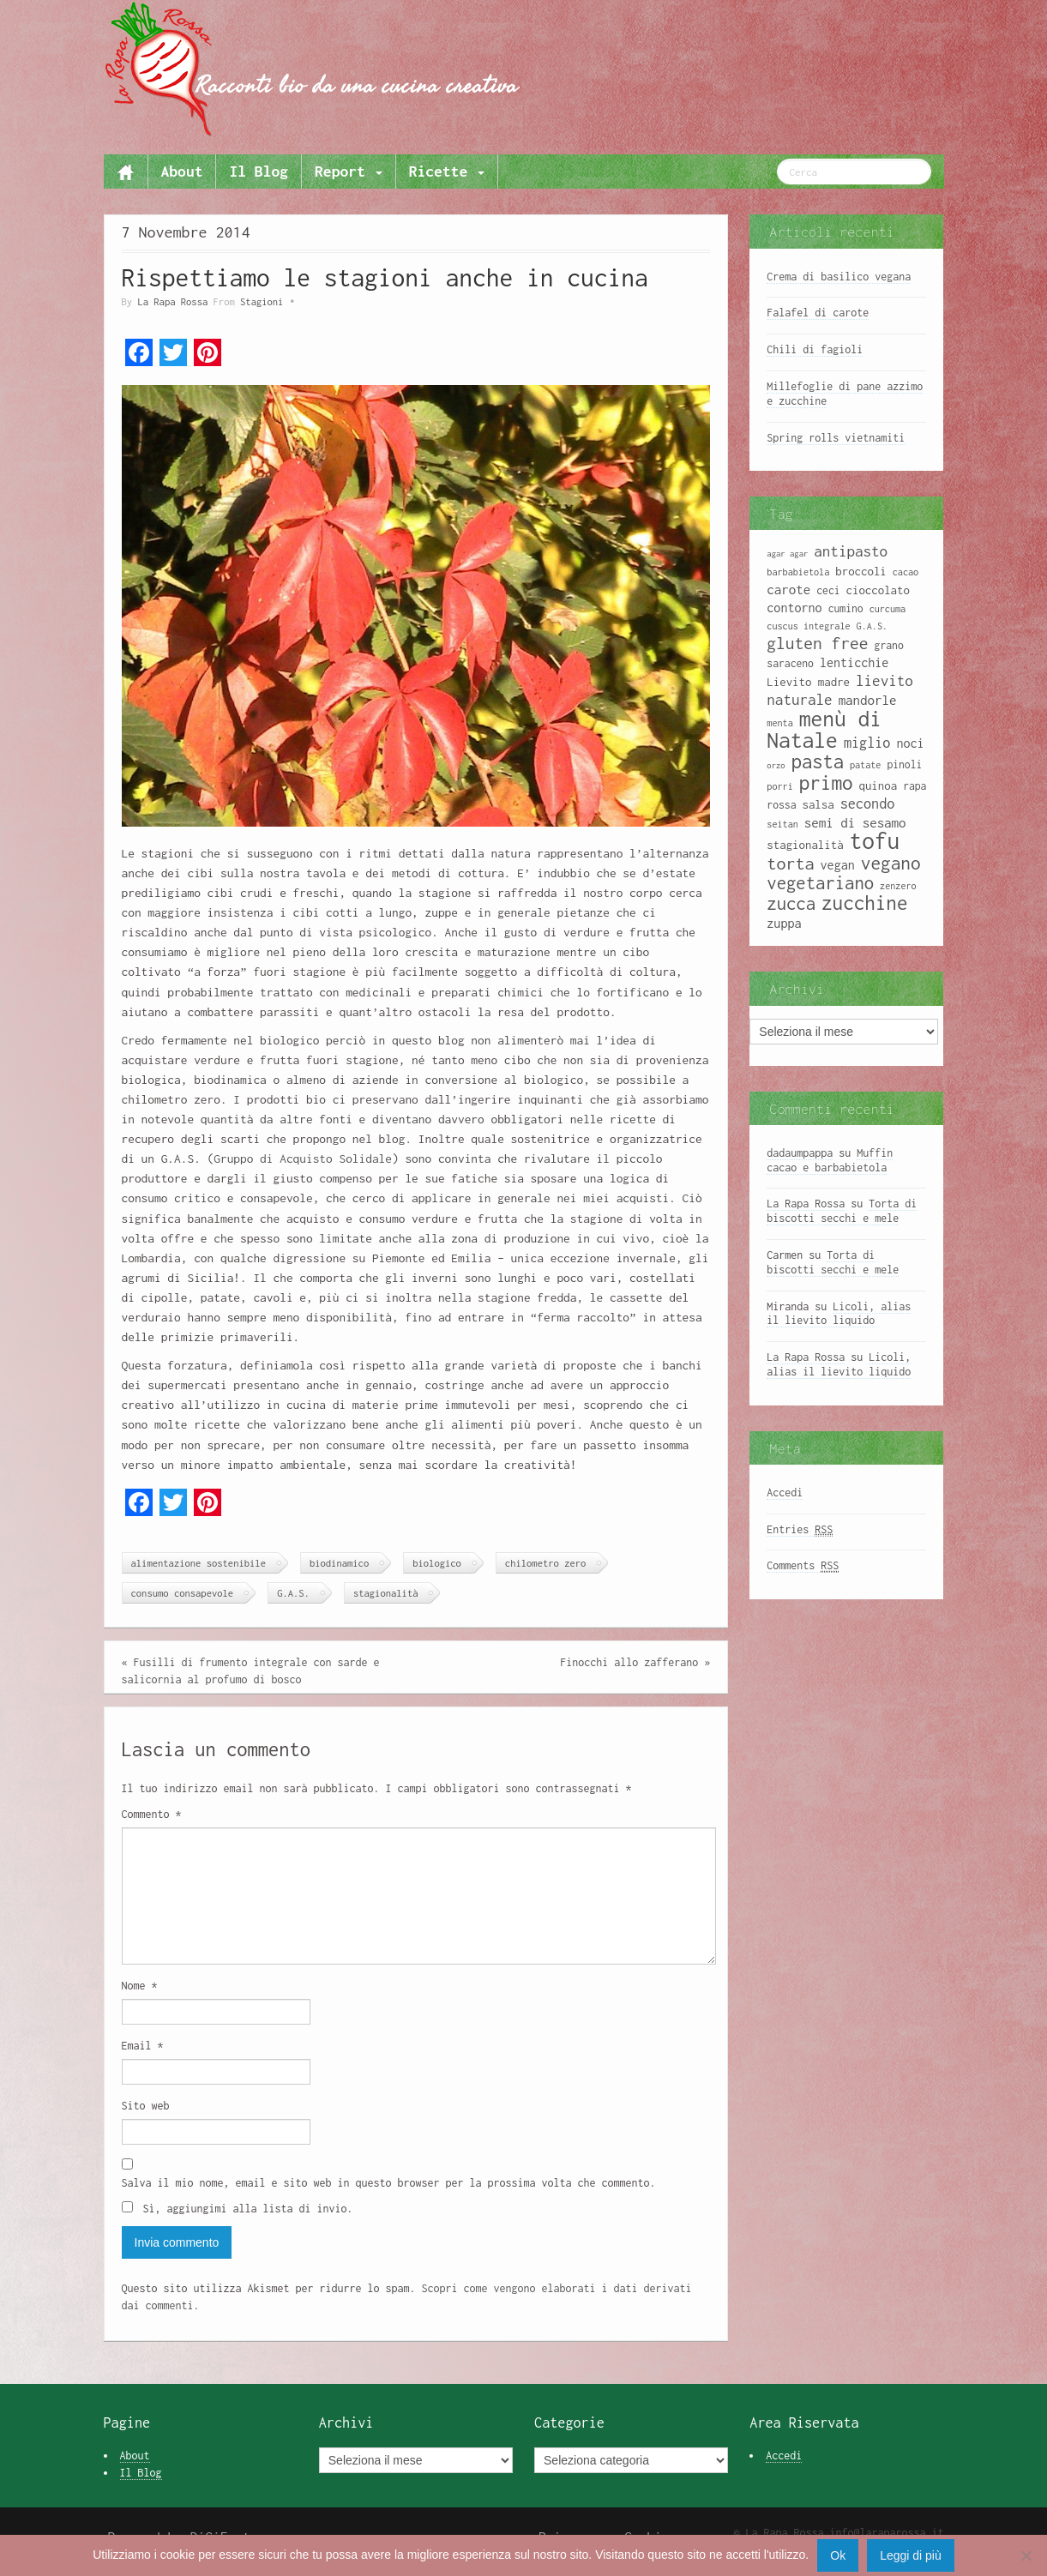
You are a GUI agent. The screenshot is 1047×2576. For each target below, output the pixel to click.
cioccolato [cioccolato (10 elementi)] (878, 590)
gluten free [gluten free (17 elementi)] (817, 643)
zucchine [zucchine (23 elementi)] (864, 902)
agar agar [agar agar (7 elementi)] (787, 553)
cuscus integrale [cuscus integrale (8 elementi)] (808, 626)
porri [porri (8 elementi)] (779, 786)
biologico (436, 1562)
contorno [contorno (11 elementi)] (794, 607)
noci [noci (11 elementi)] (910, 743)
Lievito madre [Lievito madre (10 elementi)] (808, 682)
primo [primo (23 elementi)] (826, 782)
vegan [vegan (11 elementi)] (838, 865)
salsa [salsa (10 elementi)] (817, 804)
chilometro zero (545, 1562)
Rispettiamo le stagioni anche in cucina (385, 277)
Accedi (785, 1492)
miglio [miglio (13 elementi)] (867, 742)
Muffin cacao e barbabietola (830, 1160)
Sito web (146, 2105)
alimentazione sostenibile (198, 1562)
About (182, 171)
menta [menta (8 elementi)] (779, 723)
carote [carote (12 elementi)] (788, 589)
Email (143, 2045)
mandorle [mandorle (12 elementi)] (868, 699)
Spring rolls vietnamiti (836, 437)
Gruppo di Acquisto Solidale (303, 1158)
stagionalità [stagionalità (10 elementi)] (805, 845)
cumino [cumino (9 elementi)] (845, 608)
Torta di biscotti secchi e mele (842, 1211)
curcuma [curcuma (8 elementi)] (887, 609)
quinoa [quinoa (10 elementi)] (878, 785)
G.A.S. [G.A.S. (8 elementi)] (872, 626)
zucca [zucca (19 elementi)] (791, 903)
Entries (800, 1530)
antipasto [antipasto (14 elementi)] (851, 551)
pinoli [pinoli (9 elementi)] (904, 764)
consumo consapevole (182, 1592)
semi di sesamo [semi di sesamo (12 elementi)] (855, 822)
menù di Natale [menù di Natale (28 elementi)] (824, 729)
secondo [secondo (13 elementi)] (867, 803)
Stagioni (261, 301)
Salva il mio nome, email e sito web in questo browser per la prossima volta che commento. (389, 2182)
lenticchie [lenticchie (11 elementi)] (854, 662)
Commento (152, 1814)
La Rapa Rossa (172, 301)
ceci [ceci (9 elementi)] (827, 590)
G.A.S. (293, 1592)
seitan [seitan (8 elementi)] (782, 824)
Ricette (446, 171)
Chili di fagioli (815, 349)
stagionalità (385, 1592)
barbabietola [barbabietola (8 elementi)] (798, 572)
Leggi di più (911, 2555)
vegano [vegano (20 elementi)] (891, 862)
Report (348, 171)
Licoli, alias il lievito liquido (839, 1313)
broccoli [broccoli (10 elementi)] (861, 571)
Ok (837, 2555)
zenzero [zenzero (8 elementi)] (898, 886)
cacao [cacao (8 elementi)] (905, 572)
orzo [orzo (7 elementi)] (776, 765)
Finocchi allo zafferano (629, 1662)
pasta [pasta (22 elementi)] (817, 761)
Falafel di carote (818, 312)
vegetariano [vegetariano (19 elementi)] (820, 883)
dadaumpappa (800, 1153)
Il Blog (258, 171)
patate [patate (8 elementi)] (865, 765)
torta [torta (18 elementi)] (790, 863)
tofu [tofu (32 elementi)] (875, 841)
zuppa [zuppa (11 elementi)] (784, 923)
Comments (803, 1566)
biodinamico (339, 1562)
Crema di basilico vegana (839, 276)
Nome (140, 1985)
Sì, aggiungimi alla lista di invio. (237, 2207)
